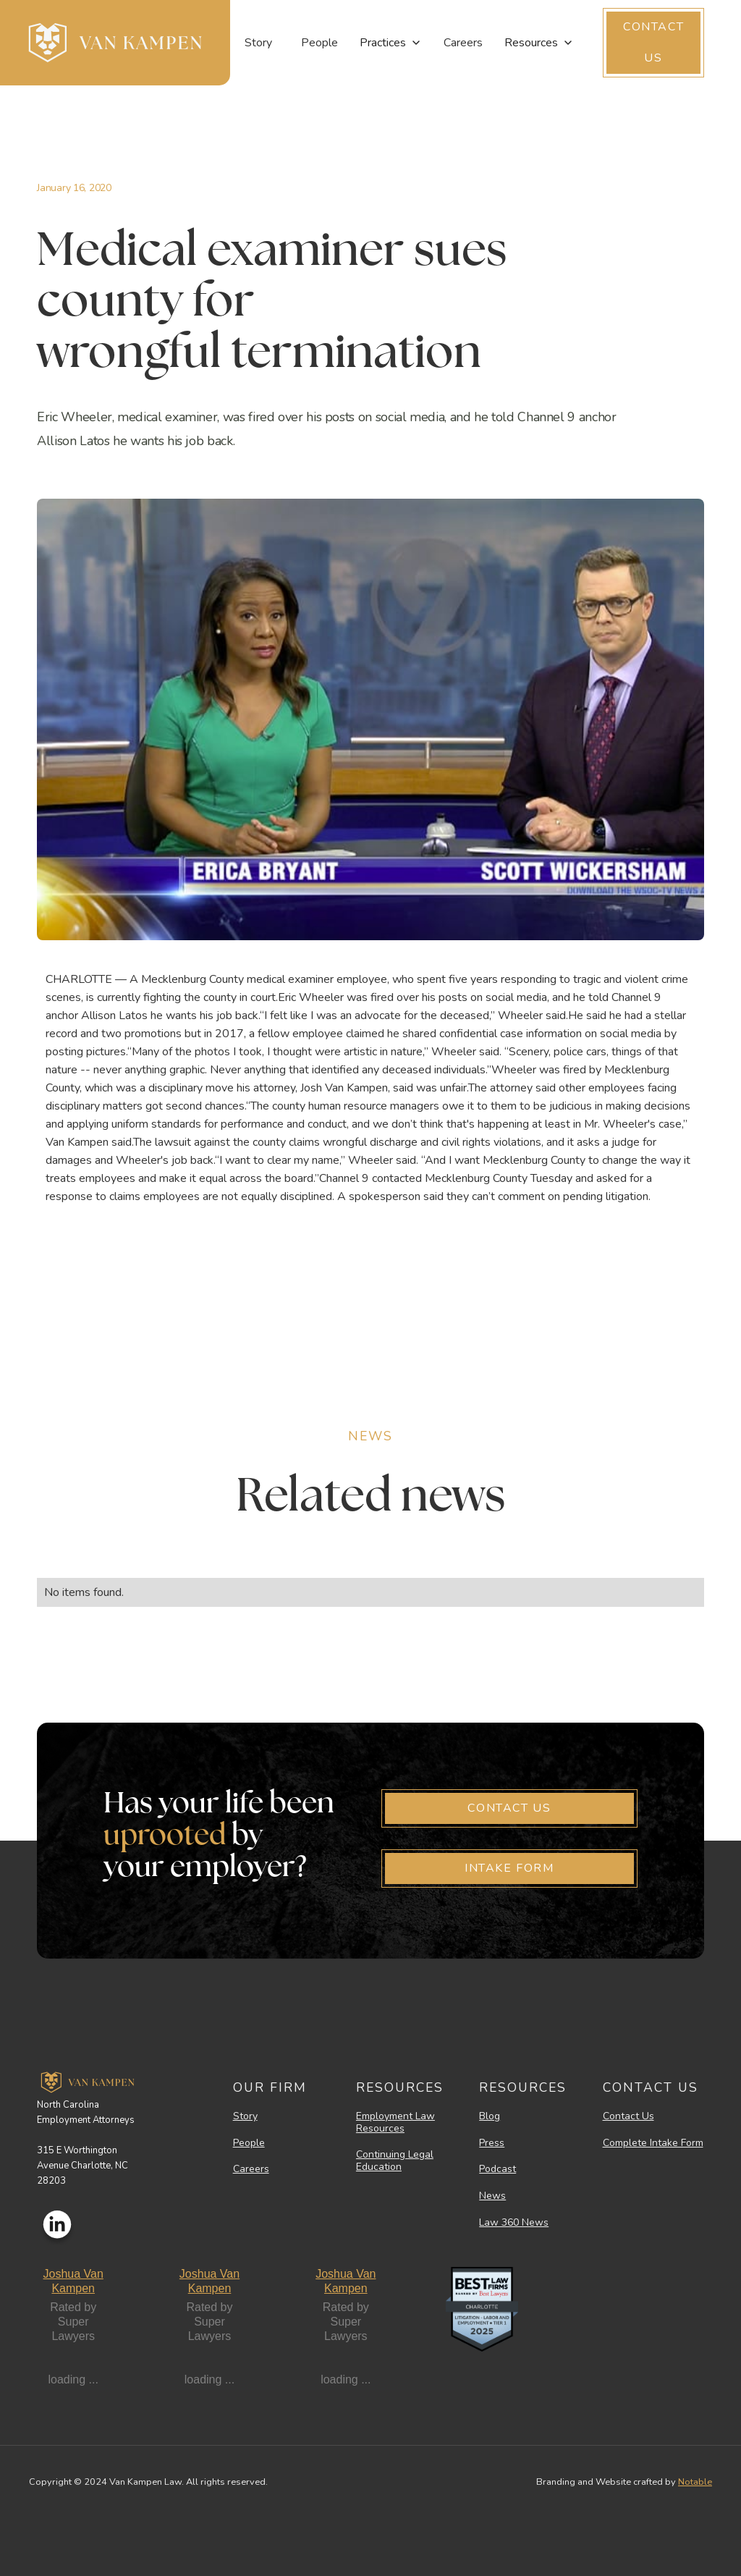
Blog (489, 2117)
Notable (695, 2481)
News (492, 2196)
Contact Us (628, 2117)
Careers (463, 43)
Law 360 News (514, 2223)
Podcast (497, 2169)
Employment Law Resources (395, 2123)
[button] (390, 42)
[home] (115, 42)
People (319, 43)
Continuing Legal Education (394, 2161)
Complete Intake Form (653, 2143)
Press (491, 2143)
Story (258, 43)
